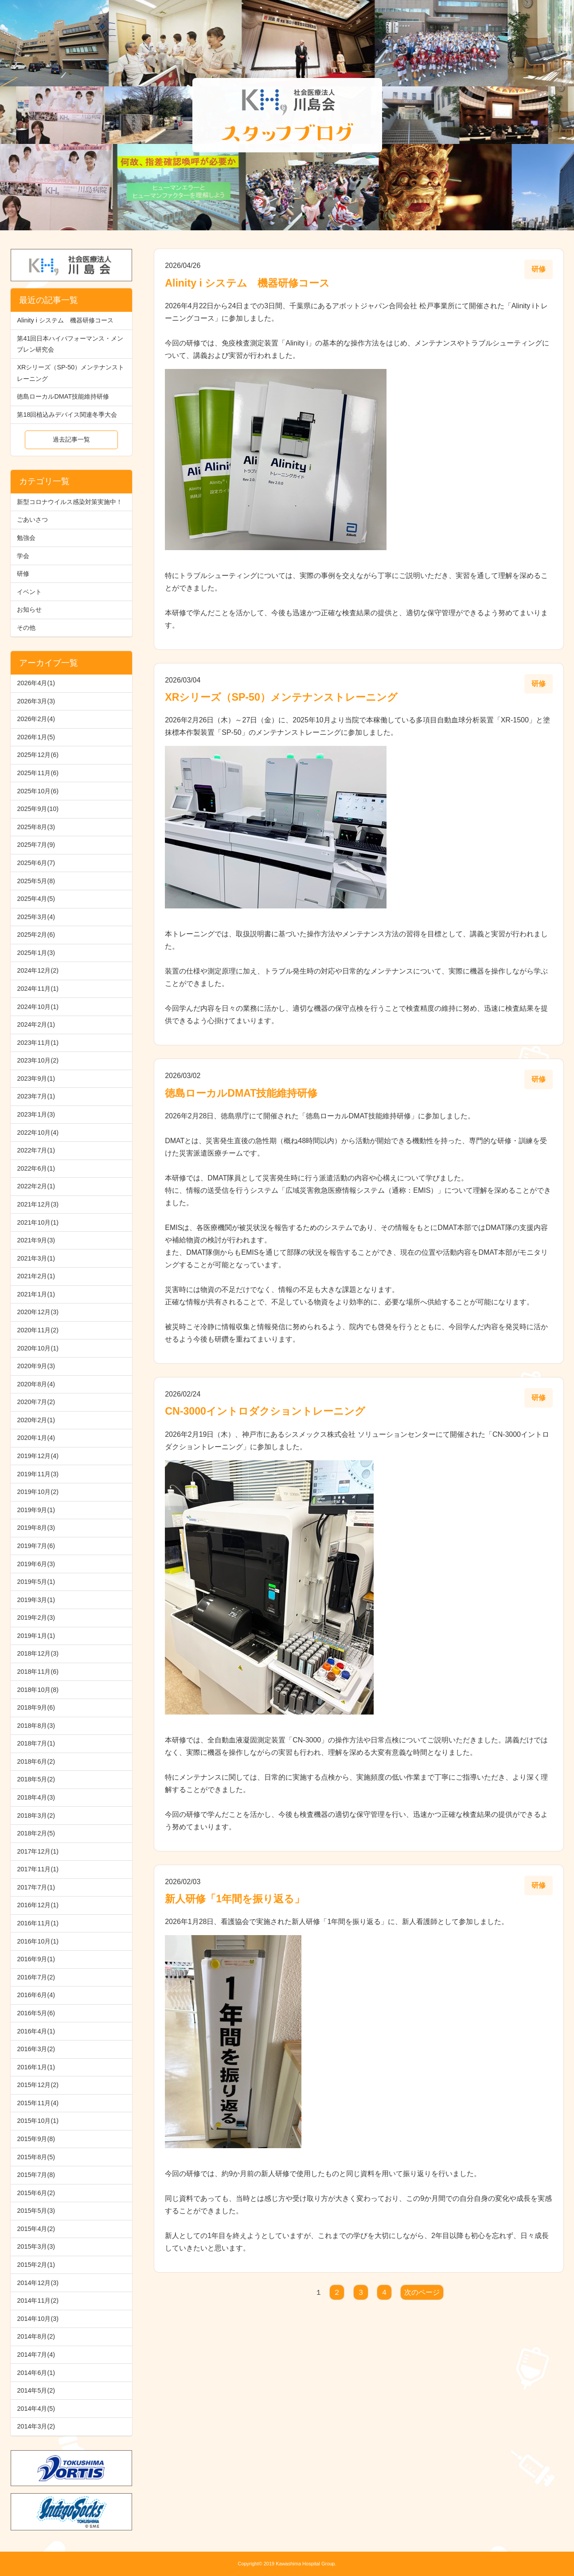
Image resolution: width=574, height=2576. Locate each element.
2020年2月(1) (36, 1420)
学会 (23, 555)
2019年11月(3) (38, 1474)
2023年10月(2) (38, 1060)
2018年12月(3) (38, 1653)
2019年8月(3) (36, 1527)
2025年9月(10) (38, 808)
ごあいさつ (32, 519)
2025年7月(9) (36, 844)
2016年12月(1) (38, 1905)
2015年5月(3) (36, 2210)
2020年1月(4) (36, 1437)
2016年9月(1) (36, 1959)
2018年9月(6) (36, 1707)
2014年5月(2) (36, 2390)
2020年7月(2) (36, 1401)
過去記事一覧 (71, 439)
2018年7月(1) (36, 1743)
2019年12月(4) (38, 1455)
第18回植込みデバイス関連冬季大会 (67, 414)
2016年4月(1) (36, 2031)
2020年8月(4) (36, 1384)
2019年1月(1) (36, 1635)
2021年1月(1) (36, 1294)
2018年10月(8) (38, 1689)
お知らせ (29, 609)
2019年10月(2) (38, 1491)
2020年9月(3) (36, 1365)
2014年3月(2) (36, 2426)
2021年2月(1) (36, 1276)
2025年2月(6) (36, 934)
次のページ (422, 2292)
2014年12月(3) (38, 2282)
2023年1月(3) (36, 1114)
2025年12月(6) (38, 754)
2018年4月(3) (36, 1797)
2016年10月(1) (38, 1941)
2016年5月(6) (36, 2013)
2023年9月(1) (36, 1078)
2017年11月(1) (38, 1869)
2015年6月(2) (36, 2192)
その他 (26, 627)
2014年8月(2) (36, 2336)
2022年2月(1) (36, 1186)
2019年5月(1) (36, 1581)
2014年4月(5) (36, 2408)
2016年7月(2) (36, 1977)
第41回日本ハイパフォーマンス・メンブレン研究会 (70, 344)
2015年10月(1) (38, 2120)
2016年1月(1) (36, 2067)
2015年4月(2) (36, 2228)
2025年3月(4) (36, 916)
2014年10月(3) (38, 2318)
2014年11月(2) (38, 2300)
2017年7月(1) (36, 1887)
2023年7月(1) (36, 1096)
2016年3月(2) (36, 2048)
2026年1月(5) (36, 737)
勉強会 (26, 537)
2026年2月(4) (36, 718)
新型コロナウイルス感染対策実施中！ (69, 501)
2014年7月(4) (36, 2354)
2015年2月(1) (36, 2264)
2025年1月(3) (36, 952)
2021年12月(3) (38, 1204)
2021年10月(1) (38, 1222)
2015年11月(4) (38, 2103)
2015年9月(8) (36, 2138)
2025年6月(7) (36, 862)
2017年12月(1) (38, 1851)
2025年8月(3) (36, 826)
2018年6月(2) (36, 1761)
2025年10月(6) (38, 791)
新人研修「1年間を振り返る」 (235, 1899)
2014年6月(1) (36, 2372)
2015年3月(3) (36, 2246)
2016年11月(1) (38, 1923)
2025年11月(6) (38, 772)
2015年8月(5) (36, 2157)
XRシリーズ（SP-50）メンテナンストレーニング (70, 373)
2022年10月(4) (38, 1132)
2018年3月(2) (36, 1815)
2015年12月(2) (38, 2084)
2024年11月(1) (38, 988)
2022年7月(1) (36, 1150)
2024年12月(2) (38, 970)
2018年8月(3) (36, 1725)
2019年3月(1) (36, 1599)
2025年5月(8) (36, 881)
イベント (29, 591)
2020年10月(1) (38, 1348)
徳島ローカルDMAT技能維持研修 (63, 396)
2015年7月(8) (36, 2174)
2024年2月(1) (36, 1024)
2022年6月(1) (36, 1168)
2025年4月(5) (36, 898)
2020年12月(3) (38, 1311)
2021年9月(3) (36, 1240)
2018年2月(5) (36, 1833)
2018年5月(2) (36, 1779)
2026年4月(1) (36, 683)
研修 (23, 573)
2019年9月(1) (36, 1509)
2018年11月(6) (38, 1671)
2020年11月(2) (38, 1330)
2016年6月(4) (36, 1994)
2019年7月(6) (36, 1545)
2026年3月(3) (36, 701)
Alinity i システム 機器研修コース (65, 320)
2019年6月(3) (36, 1563)
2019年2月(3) (36, 1617)
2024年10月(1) (38, 1006)
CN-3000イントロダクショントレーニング (265, 1411)
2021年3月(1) (36, 1258)
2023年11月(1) (38, 1042)
